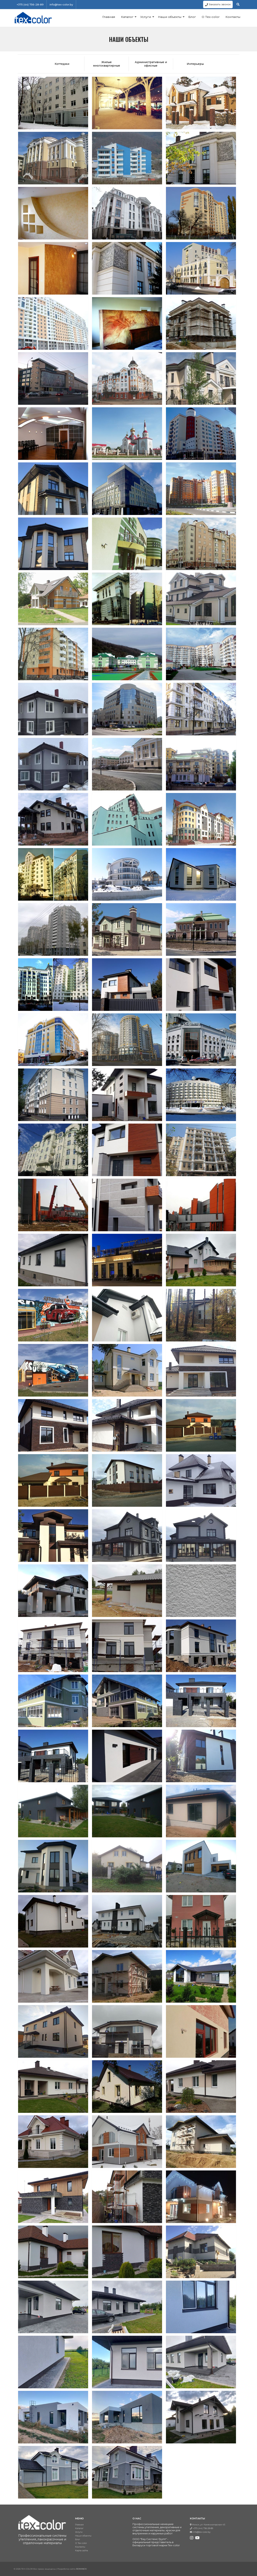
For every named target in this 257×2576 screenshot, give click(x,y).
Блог (192, 17)
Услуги (145, 17)
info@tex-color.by (61, 4)
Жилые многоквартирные (106, 63)
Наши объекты (170, 17)
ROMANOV (81, 2569)
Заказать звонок (218, 4)
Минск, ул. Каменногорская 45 (207, 2524)
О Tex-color (211, 17)
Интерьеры (195, 64)
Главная (108, 17)
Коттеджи (62, 64)
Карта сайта (81, 2550)
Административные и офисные (151, 63)
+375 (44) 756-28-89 (30, 4)
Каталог (127, 17)
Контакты (232, 17)
